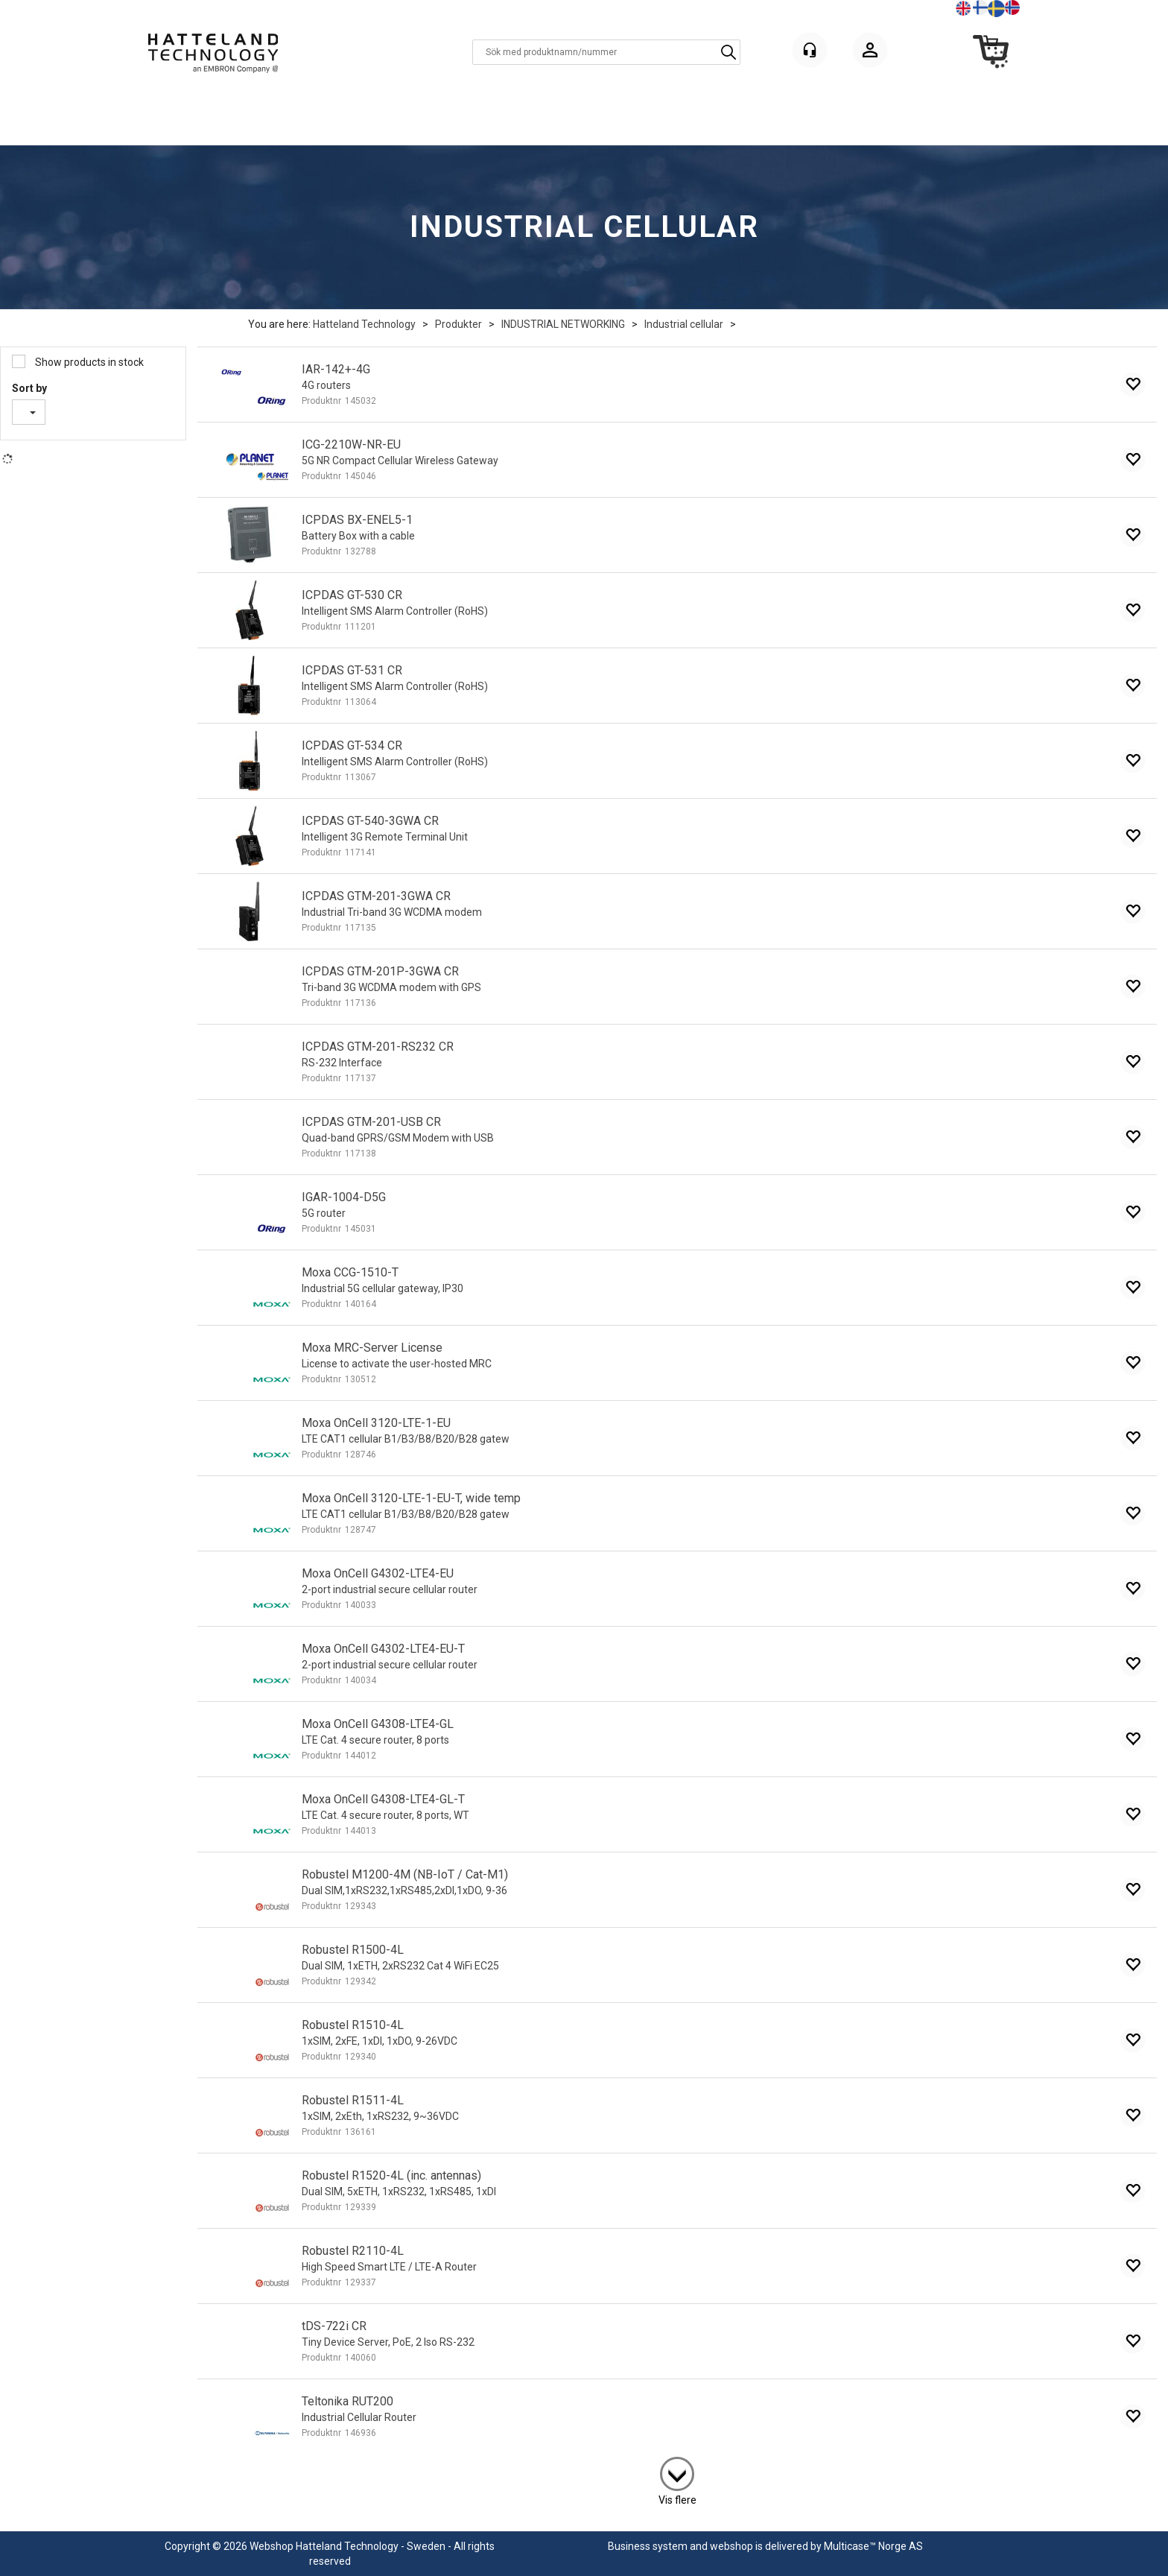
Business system (648, 2546)
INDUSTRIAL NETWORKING (563, 324)
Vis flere (677, 2500)
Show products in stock (88, 362)
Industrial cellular (683, 324)
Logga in (870, 52)
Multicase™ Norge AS (873, 2546)
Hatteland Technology (364, 324)
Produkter (458, 324)
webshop (731, 2546)
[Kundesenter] (810, 50)
